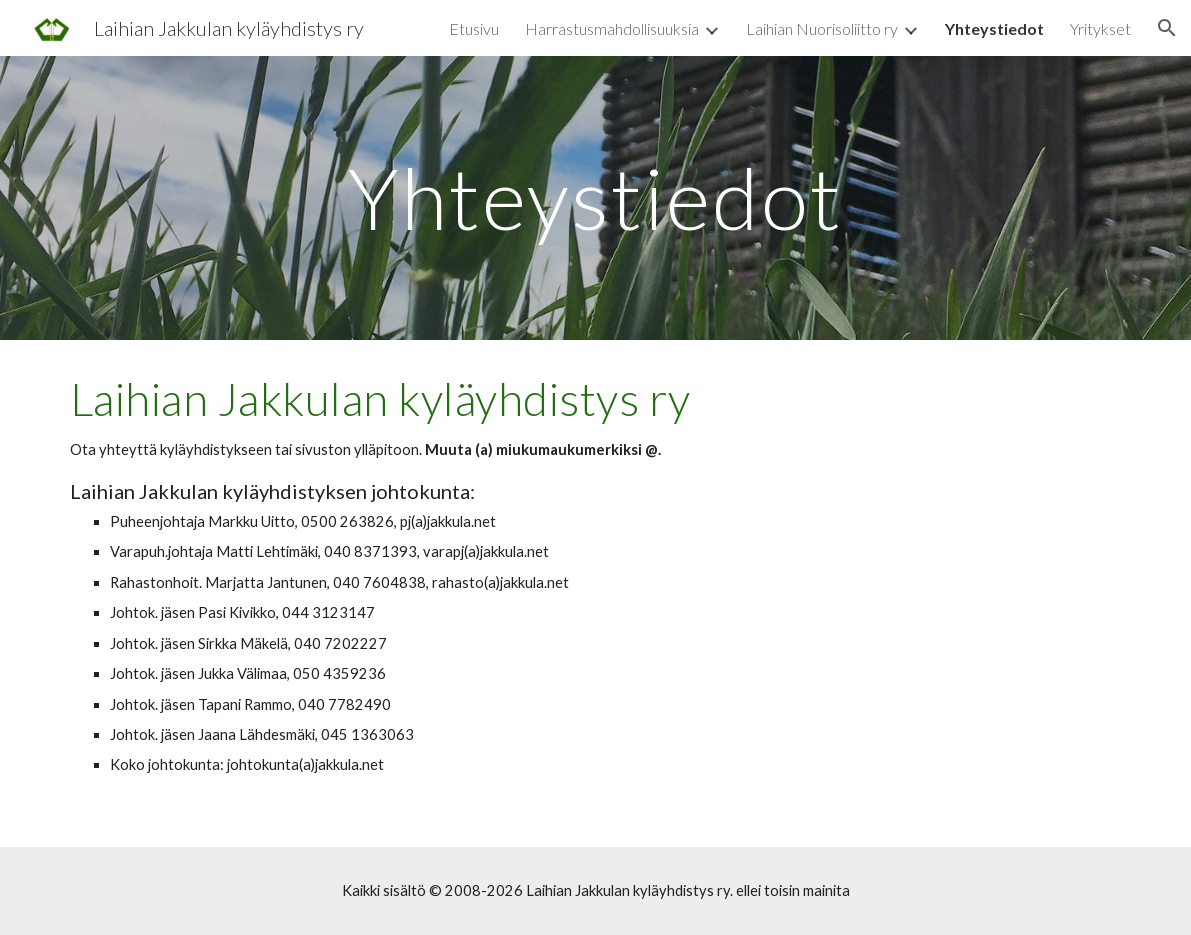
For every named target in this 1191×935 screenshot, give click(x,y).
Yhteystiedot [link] (994, 28)
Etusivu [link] (474, 28)
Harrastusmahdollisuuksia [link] (612, 28)
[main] (596, 197)
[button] (1167, 28)
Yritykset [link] (1100, 28)
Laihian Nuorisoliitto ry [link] (822, 28)
